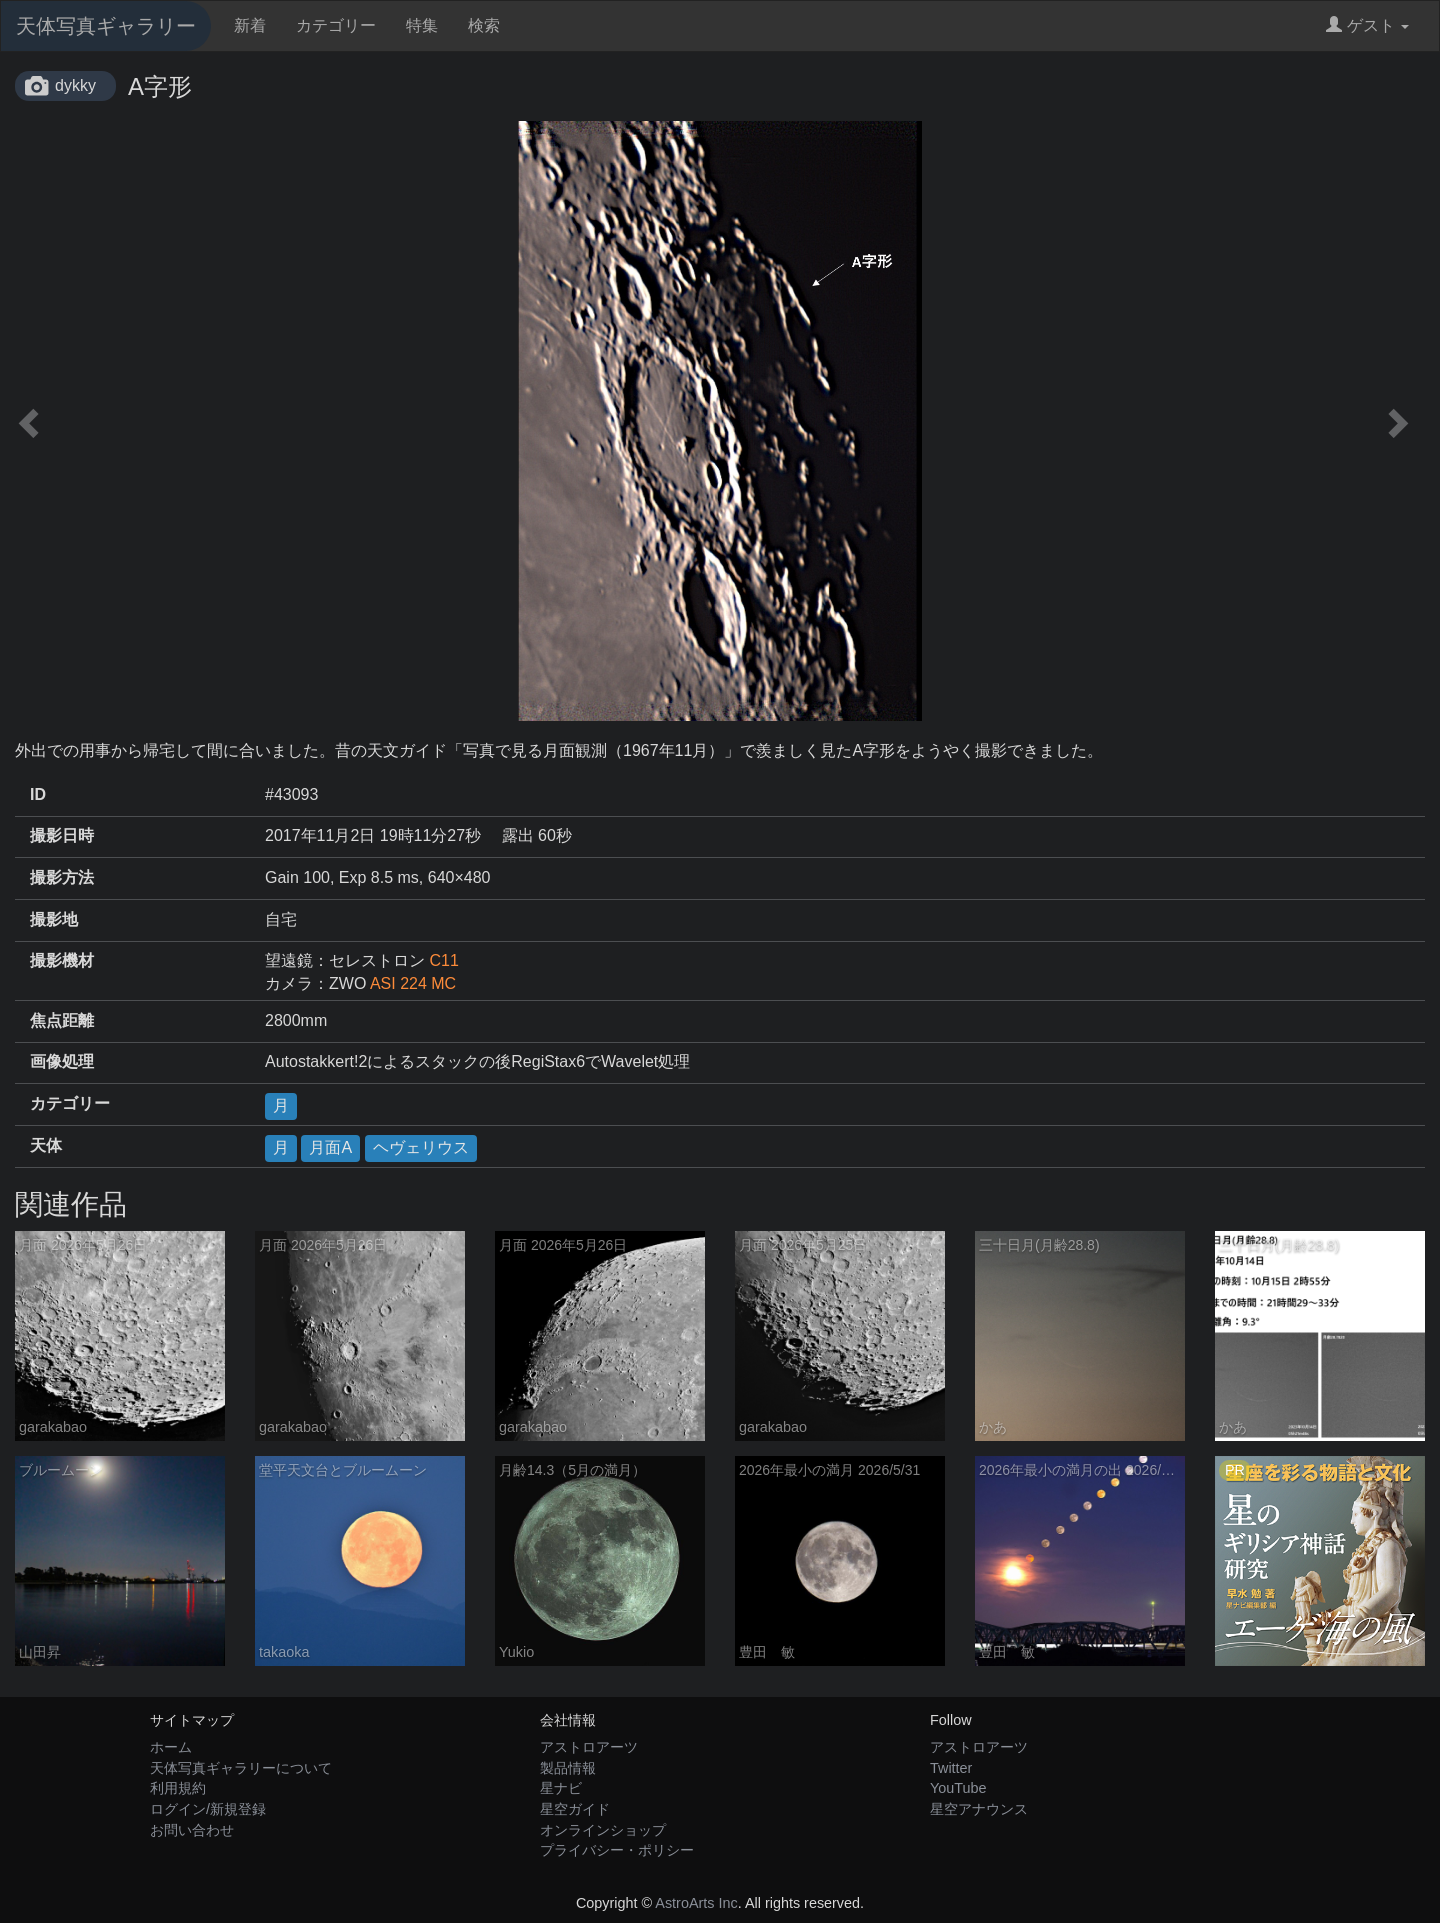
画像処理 (62, 1061)
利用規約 (178, 1788)
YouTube (958, 1788)
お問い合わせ (192, 1830)
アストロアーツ (589, 1747)
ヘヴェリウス (421, 1147)
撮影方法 (62, 877)
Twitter (951, 1768)
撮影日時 (62, 835)
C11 (443, 960)
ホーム (171, 1747)
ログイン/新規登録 (208, 1809)
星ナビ (561, 1788)
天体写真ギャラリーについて (241, 1768)
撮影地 (54, 919)
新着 (250, 25)
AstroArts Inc (696, 1903)
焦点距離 (62, 1020)
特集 (422, 25)
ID (38, 794)
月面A (330, 1147)
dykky (75, 85)
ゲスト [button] (1367, 25)
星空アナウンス (979, 1809)
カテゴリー (336, 25)
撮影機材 (62, 960)
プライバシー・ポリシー (617, 1850)
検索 (484, 25)
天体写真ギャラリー (106, 26)
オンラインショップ (603, 1830)
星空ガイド (575, 1809)
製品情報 (568, 1768)
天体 (46, 1145)
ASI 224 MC (413, 983)
